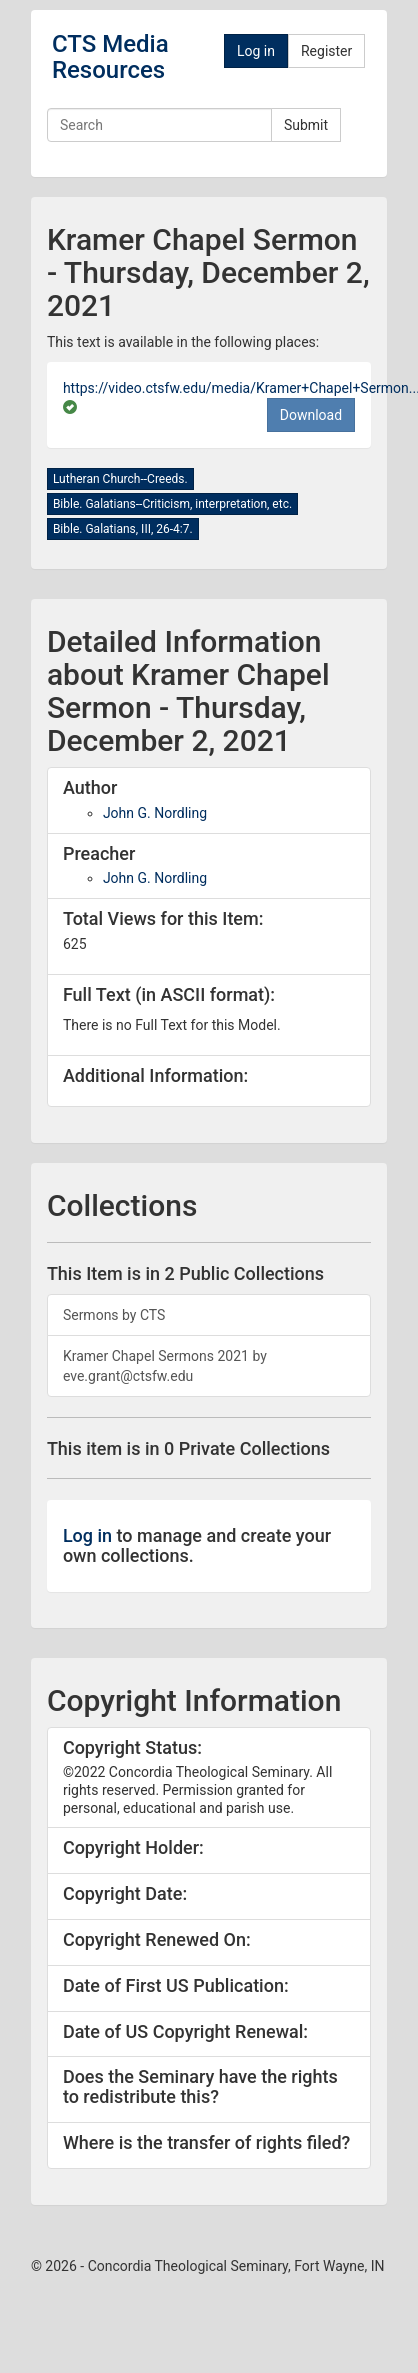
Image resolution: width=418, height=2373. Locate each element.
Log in (256, 51)
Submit (306, 125)
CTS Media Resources (110, 57)
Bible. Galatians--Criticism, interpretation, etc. (172, 504)
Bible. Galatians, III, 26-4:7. (123, 529)
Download (311, 415)
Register (326, 51)
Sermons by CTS (114, 1315)
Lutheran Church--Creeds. (120, 479)
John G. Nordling (155, 813)
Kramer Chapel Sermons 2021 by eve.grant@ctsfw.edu (165, 1366)
